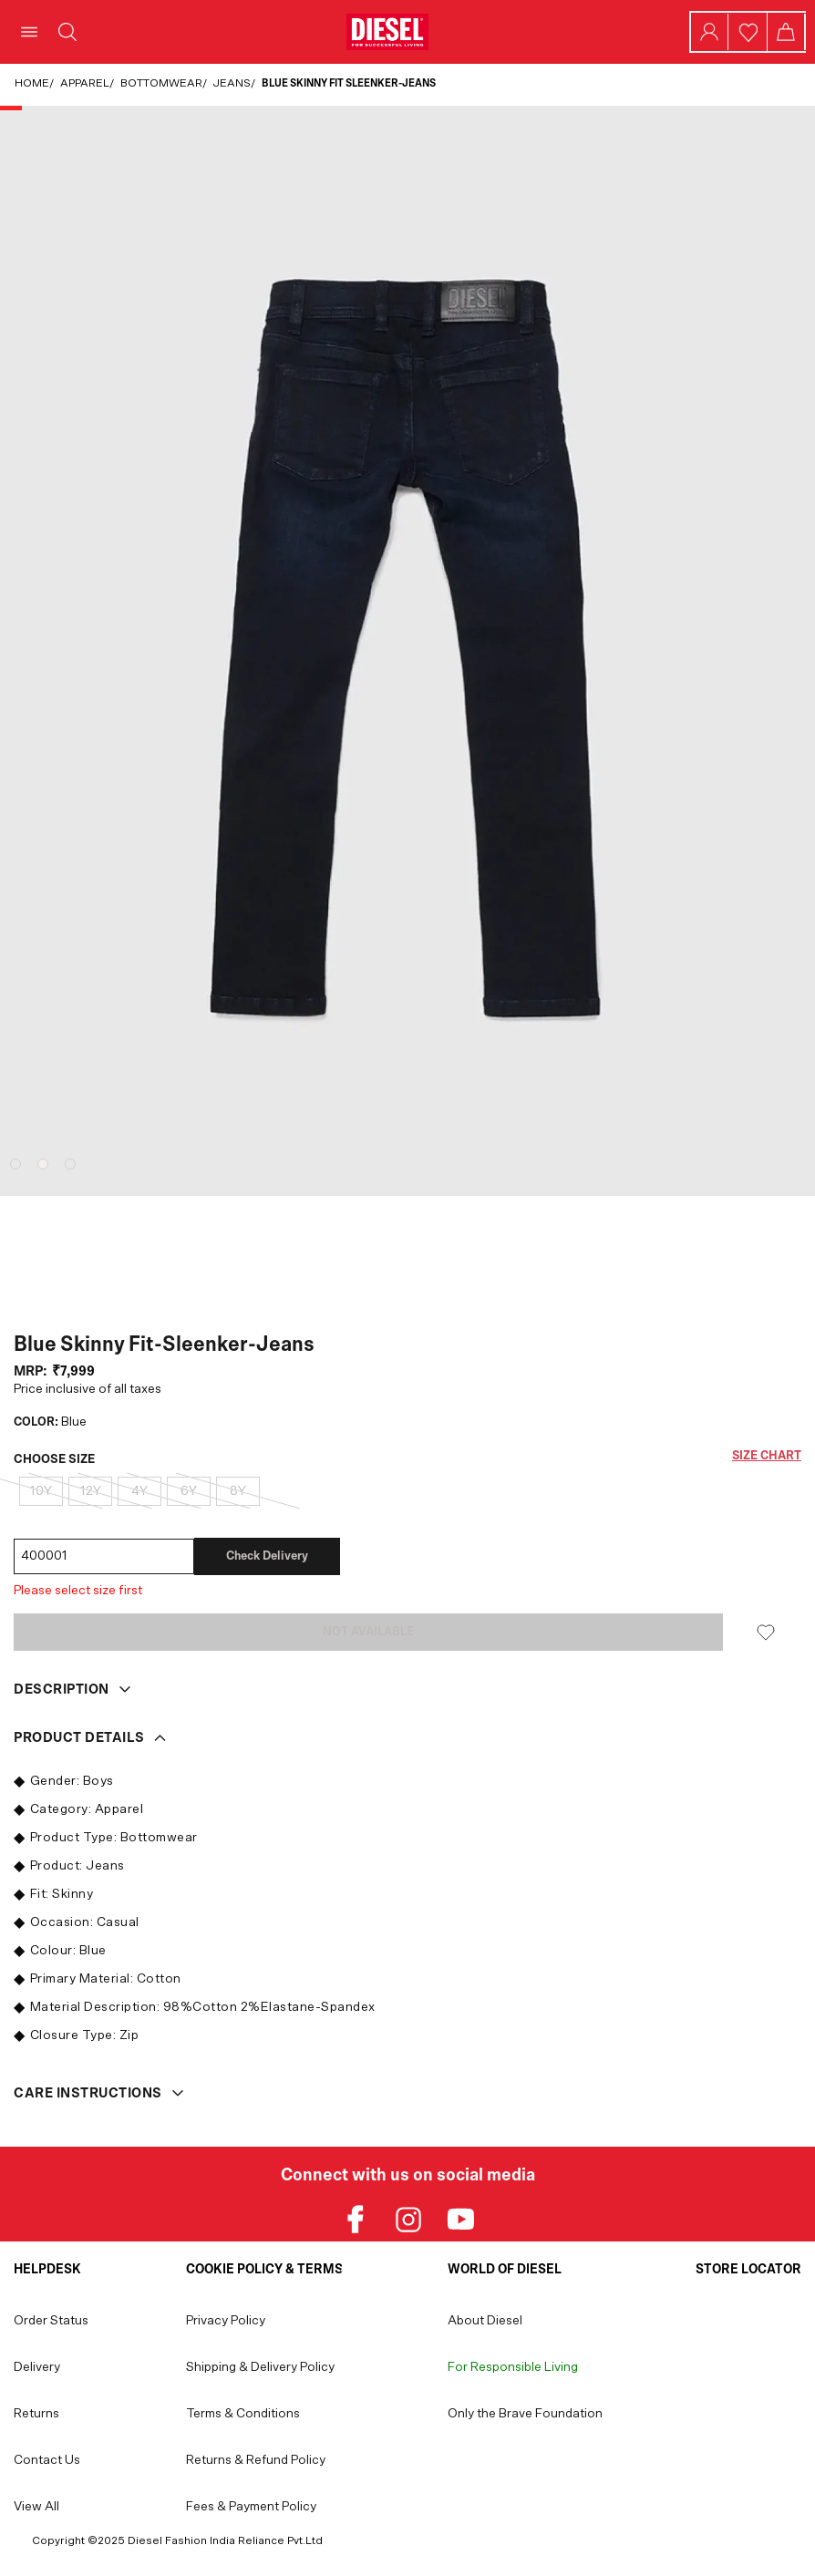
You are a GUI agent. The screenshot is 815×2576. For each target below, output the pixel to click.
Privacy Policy (225, 2320)
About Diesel (485, 2320)
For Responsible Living (513, 2367)
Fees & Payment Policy (251, 2506)
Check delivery (267, 1556)
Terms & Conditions (243, 2413)
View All (36, 2506)
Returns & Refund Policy (255, 2460)
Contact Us (47, 2460)
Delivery (37, 2367)
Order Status (51, 2320)
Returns (36, 2413)
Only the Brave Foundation (525, 2413)
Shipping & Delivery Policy (260, 2367)
